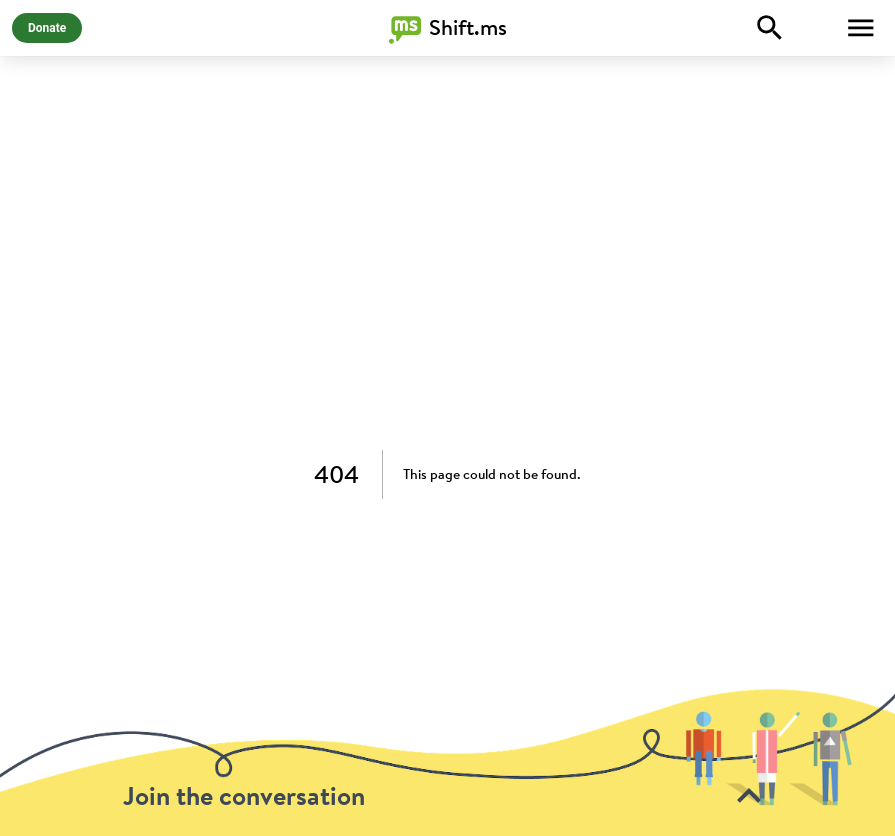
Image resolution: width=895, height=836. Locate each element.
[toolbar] (447, 762)
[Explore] (770, 28)
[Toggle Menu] (861, 28)
